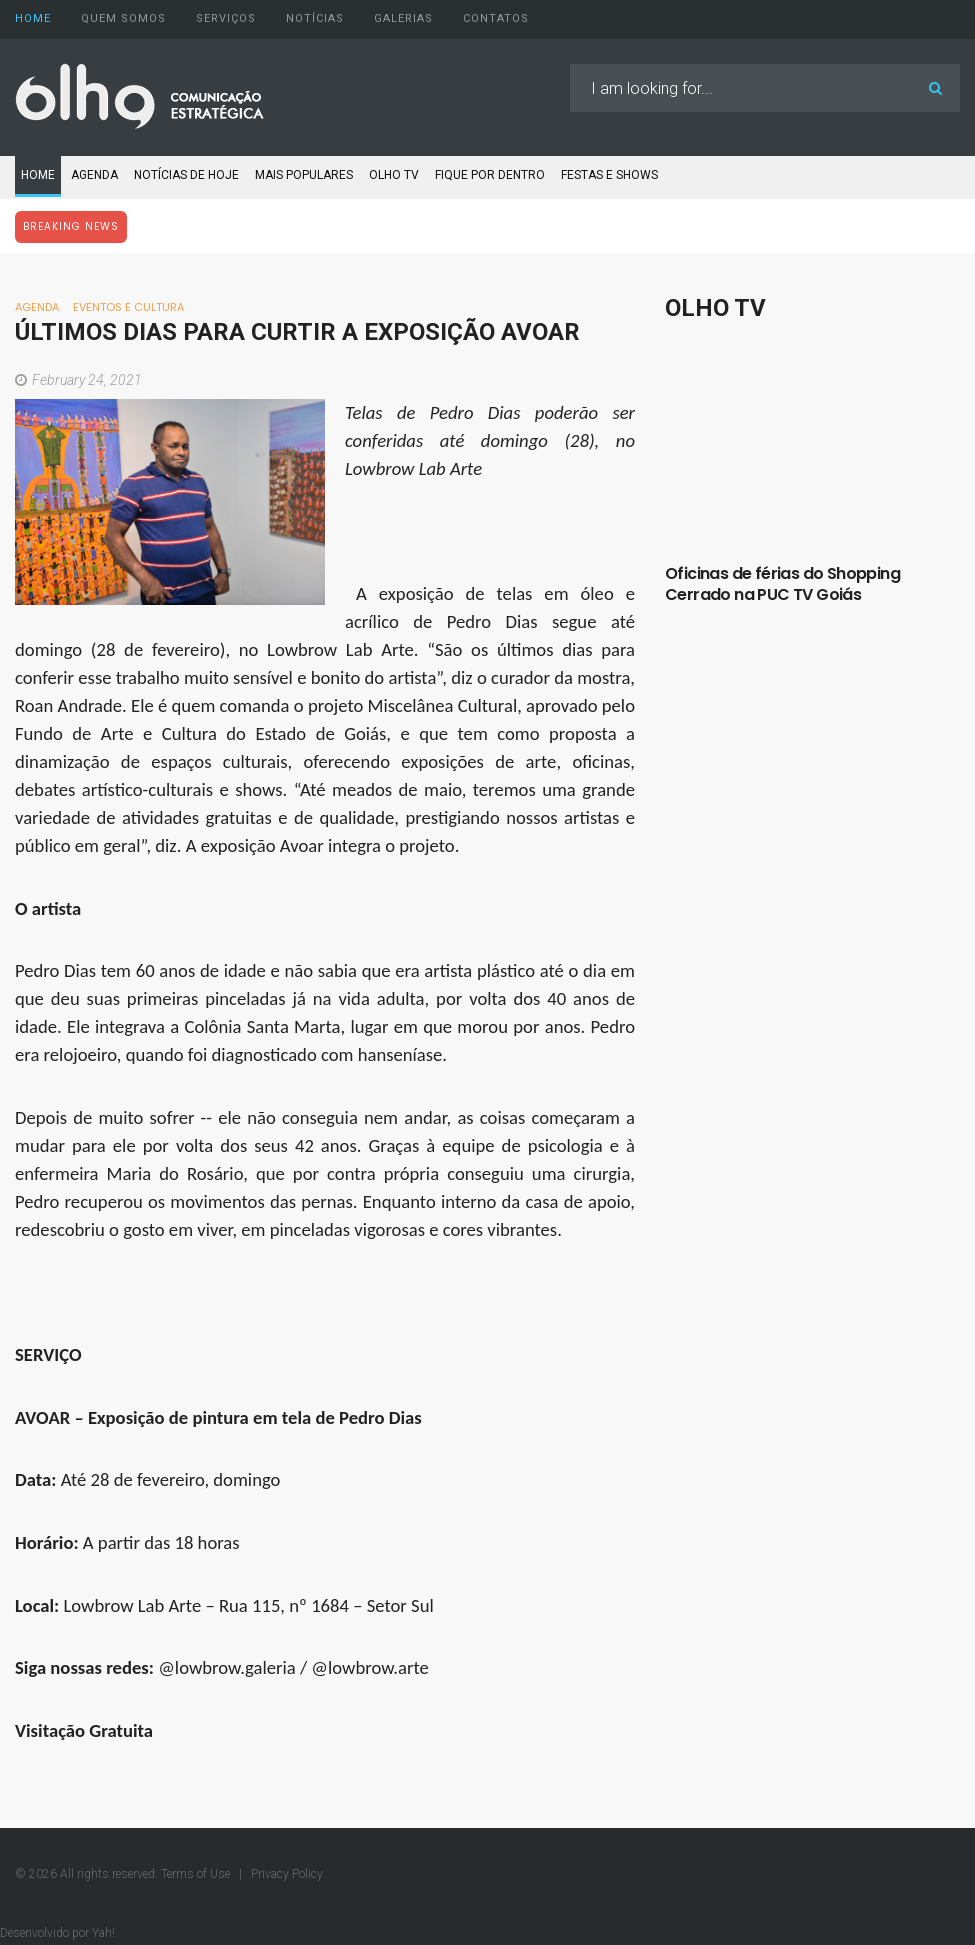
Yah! (102, 1933)
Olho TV (394, 175)
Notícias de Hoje (186, 175)
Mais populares (304, 175)
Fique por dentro (490, 175)
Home (38, 175)
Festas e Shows (609, 175)
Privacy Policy (287, 1874)
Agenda (94, 175)
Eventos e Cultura (128, 307)
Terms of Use (197, 1874)
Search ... (570, 64)
